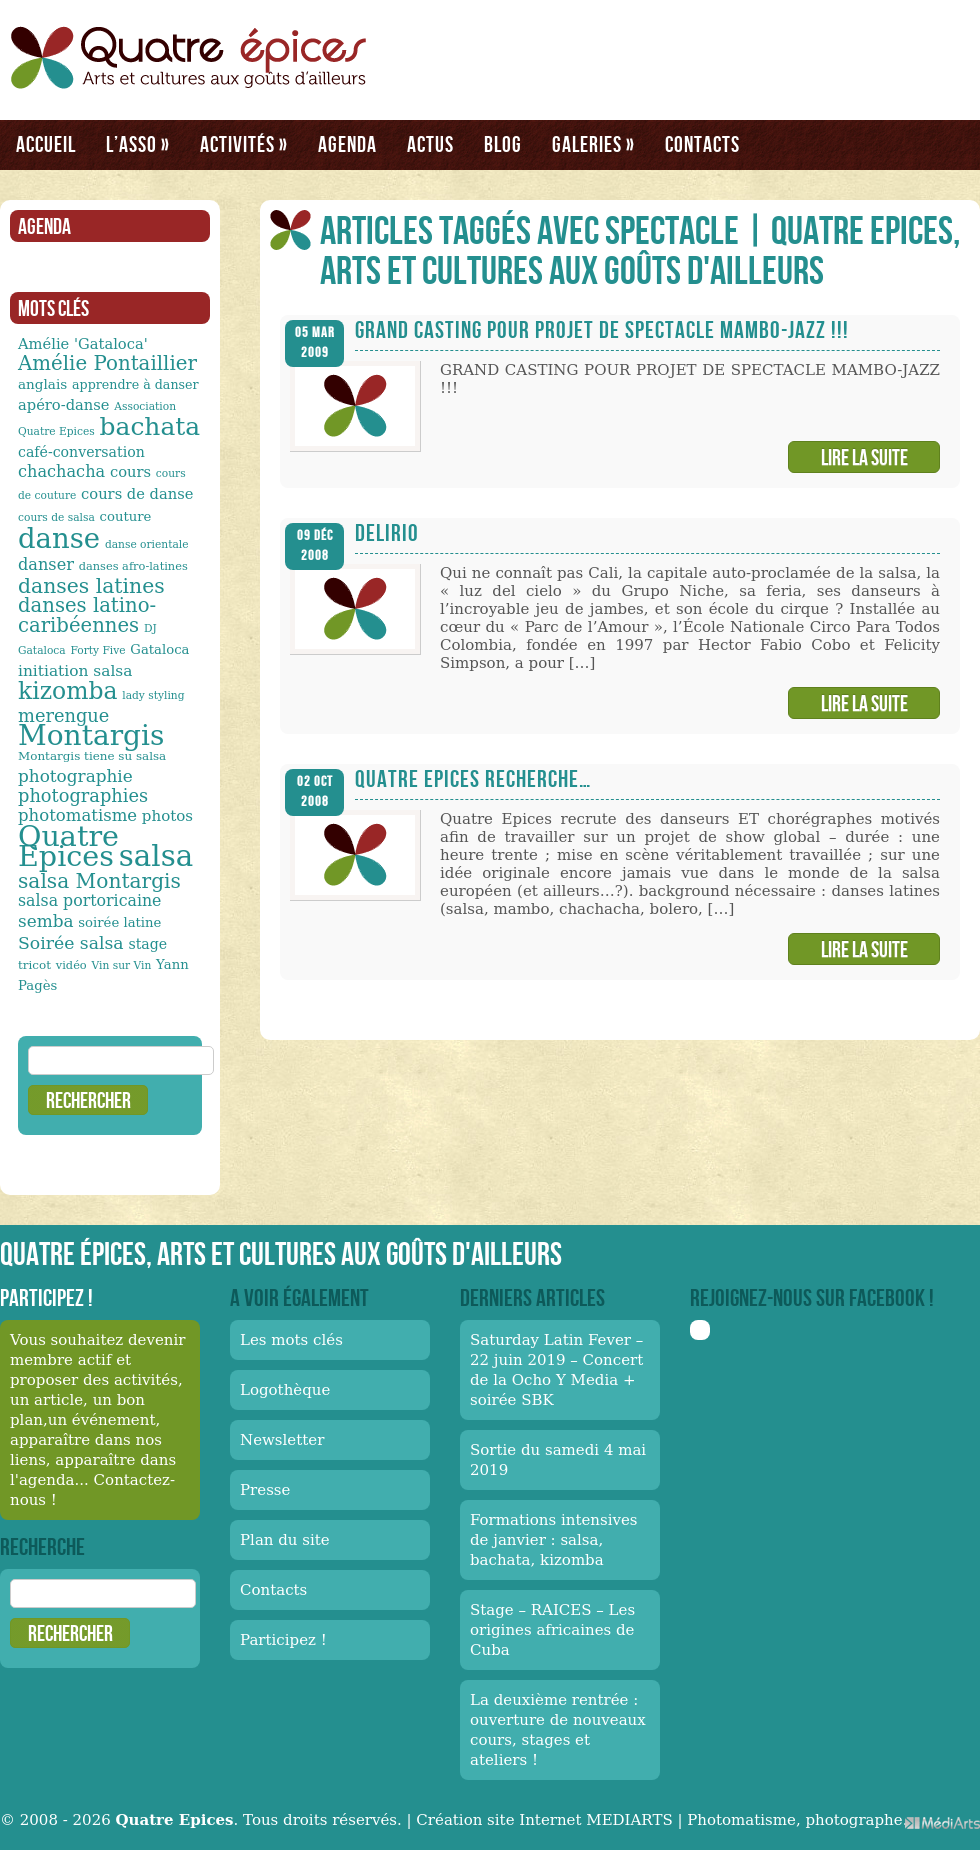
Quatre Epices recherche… (473, 778)
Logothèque (285, 1390)
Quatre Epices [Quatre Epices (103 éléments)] (68, 846)
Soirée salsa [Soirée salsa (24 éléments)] (71, 943)
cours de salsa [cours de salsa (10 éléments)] (56, 517)
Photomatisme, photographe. (797, 1820)
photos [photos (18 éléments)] (167, 816)
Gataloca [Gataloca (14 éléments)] (159, 649)
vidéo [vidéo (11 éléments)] (71, 965)
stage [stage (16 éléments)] (147, 944)
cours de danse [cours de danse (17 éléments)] (137, 493)
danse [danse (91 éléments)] (59, 538)
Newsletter (282, 1440)
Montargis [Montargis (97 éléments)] (91, 735)
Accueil (46, 144)
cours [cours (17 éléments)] (130, 471)
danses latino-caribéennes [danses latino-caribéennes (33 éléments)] (87, 615)
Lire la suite (864, 457)
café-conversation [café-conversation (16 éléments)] (81, 452)
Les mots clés (291, 1340)
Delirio (387, 532)
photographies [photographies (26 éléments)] (83, 795)
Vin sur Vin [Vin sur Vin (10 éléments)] (122, 965)
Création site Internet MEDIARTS (544, 1820)
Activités (244, 144)
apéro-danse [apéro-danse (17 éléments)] (64, 404)
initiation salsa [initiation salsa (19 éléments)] (75, 671)
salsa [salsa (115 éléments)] (156, 856)
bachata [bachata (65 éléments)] (150, 426)
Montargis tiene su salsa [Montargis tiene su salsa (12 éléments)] (92, 756)
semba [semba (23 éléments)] (46, 921)
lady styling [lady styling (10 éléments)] (153, 695)
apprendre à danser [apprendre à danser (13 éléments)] (135, 384)
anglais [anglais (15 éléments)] (42, 384)
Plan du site (285, 1540)
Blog (503, 144)
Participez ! (283, 1640)
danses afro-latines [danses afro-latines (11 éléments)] (133, 566)
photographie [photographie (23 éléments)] (75, 776)
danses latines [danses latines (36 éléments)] (91, 586)
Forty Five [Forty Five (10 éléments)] (97, 650)
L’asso (138, 144)
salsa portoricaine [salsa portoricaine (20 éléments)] (89, 900)
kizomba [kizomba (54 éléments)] (68, 691)
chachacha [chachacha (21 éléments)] (61, 471)
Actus (430, 144)
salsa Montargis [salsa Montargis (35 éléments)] (99, 881)
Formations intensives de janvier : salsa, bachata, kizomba (554, 1540)
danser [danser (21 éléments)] (46, 564)
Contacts (702, 144)
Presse (265, 1490)
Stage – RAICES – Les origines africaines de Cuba (552, 1630)
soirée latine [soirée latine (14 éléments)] (119, 922)
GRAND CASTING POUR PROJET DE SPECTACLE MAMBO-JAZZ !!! (602, 329)
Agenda (347, 144)
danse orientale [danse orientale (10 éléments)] (147, 544)
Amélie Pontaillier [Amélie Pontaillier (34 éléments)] (107, 363)
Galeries (593, 144)
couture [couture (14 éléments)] (126, 516)
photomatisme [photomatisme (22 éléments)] (77, 815)
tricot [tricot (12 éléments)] (34, 965)
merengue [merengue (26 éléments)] (63, 715)
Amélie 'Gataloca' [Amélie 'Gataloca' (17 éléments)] (83, 343)
